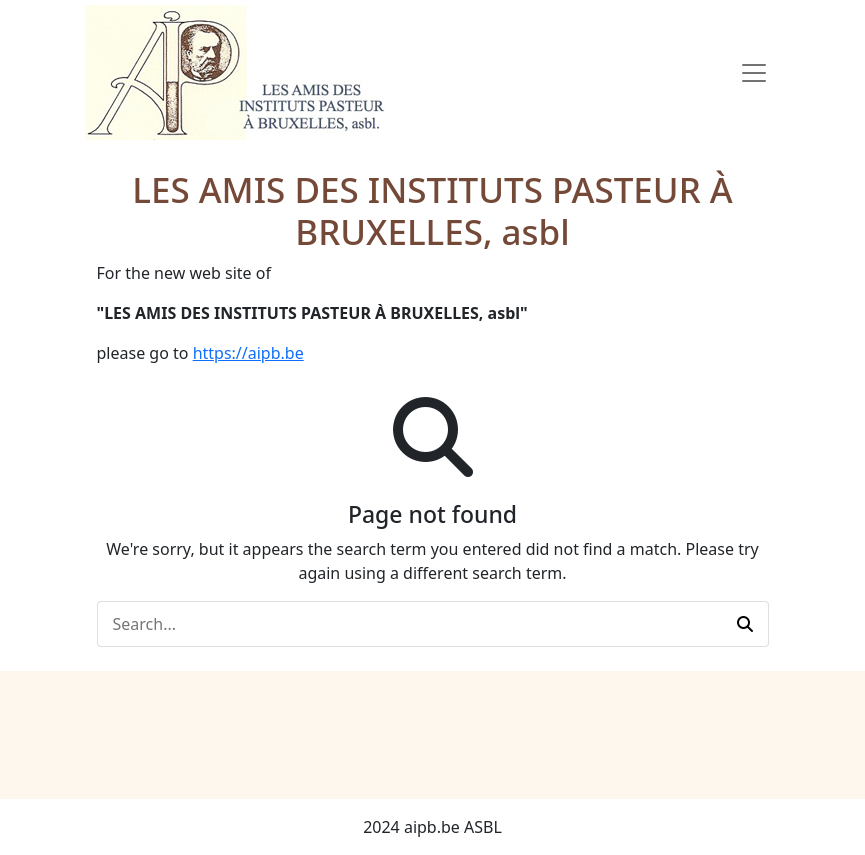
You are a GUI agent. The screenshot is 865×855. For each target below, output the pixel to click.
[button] (745, 624)
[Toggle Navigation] (754, 73)
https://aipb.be (248, 353)
